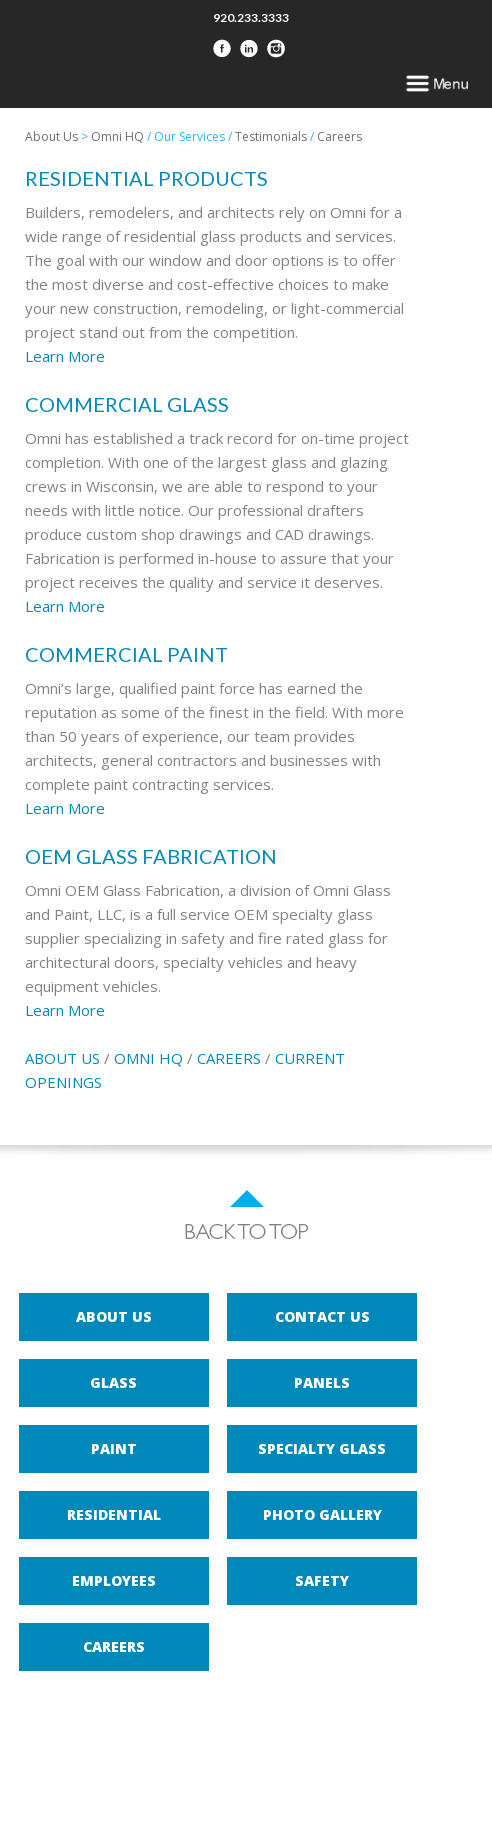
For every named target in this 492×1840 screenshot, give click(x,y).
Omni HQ (117, 136)
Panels (322, 1382)
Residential (114, 1514)
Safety (322, 1580)
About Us (51, 136)
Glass (113, 1382)
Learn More (65, 356)
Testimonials (271, 136)
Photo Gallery (322, 1514)
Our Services (189, 136)
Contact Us (322, 1316)
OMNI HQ (148, 1058)
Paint (114, 1448)
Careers (339, 136)
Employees (114, 1580)
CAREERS (229, 1058)
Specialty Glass (322, 1448)
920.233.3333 (251, 17)
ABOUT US (62, 1058)
